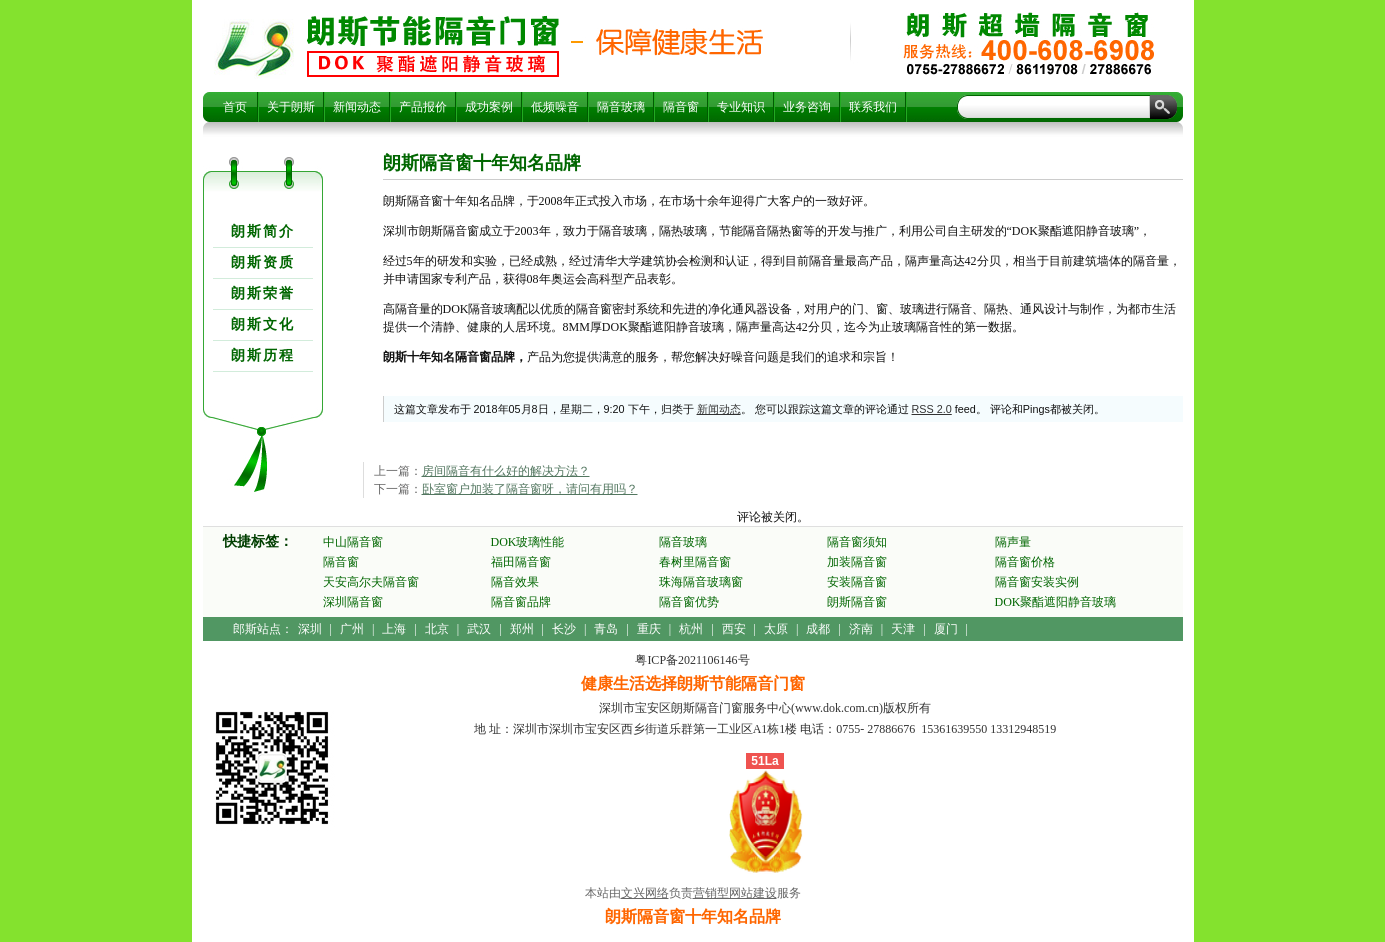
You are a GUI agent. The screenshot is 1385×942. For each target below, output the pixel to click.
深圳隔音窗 (353, 602)
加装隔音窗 (857, 562)
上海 (394, 629)
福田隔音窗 (521, 562)
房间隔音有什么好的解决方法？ (506, 471)
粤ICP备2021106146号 (692, 660)
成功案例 (489, 107)
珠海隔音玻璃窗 (701, 582)
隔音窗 (681, 107)
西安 (734, 629)
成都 (818, 629)
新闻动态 (357, 107)
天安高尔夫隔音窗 (371, 582)
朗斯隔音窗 (857, 602)
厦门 (946, 629)
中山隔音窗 (353, 542)
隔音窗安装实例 (1037, 582)
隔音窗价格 (1025, 562)
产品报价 (423, 107)
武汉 (479, 629)
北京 (437, 629)
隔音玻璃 (621, 107)
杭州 (691, 629)
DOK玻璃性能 (528, 542)
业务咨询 (807, 107)
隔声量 (1013, 542)
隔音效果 (515, 582)
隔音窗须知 (857, 542)
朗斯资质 (263, 262)
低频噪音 (555, 107)
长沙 (564, 629)
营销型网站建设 (735, 893)
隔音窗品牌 (521, 602)
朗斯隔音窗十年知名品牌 (433, 46)
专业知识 (741, 107)
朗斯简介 (263, 231)
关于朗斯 (291, 107)
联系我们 (873, 107)
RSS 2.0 (932, 409)
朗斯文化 (263, 324)
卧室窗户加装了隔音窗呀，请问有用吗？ (530, 489)
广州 (352, 629)
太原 (776, 629)
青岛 (606, 629)
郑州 (522, 629)
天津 (903, 629)
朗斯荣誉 (263, 293)
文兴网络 (645, 893)
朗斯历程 (263, 355)
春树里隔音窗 (695, 562)
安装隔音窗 (857, 582)
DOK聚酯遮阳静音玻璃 (1056, 602)
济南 (861, 629)
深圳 (310, 629)
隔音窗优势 (689, 602)
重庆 (649, 629)
